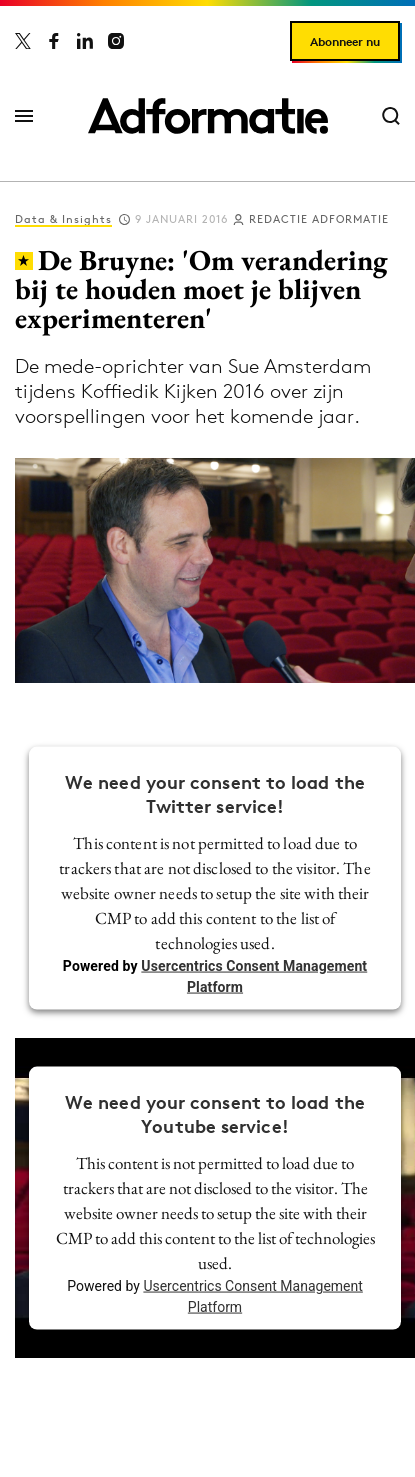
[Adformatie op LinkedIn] (85, 41)
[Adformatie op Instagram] (116, 41)
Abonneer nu (345, 41)
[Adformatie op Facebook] (54, 41)
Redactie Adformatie (319, 219)
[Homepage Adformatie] (208, 116)
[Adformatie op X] (23, 41)
